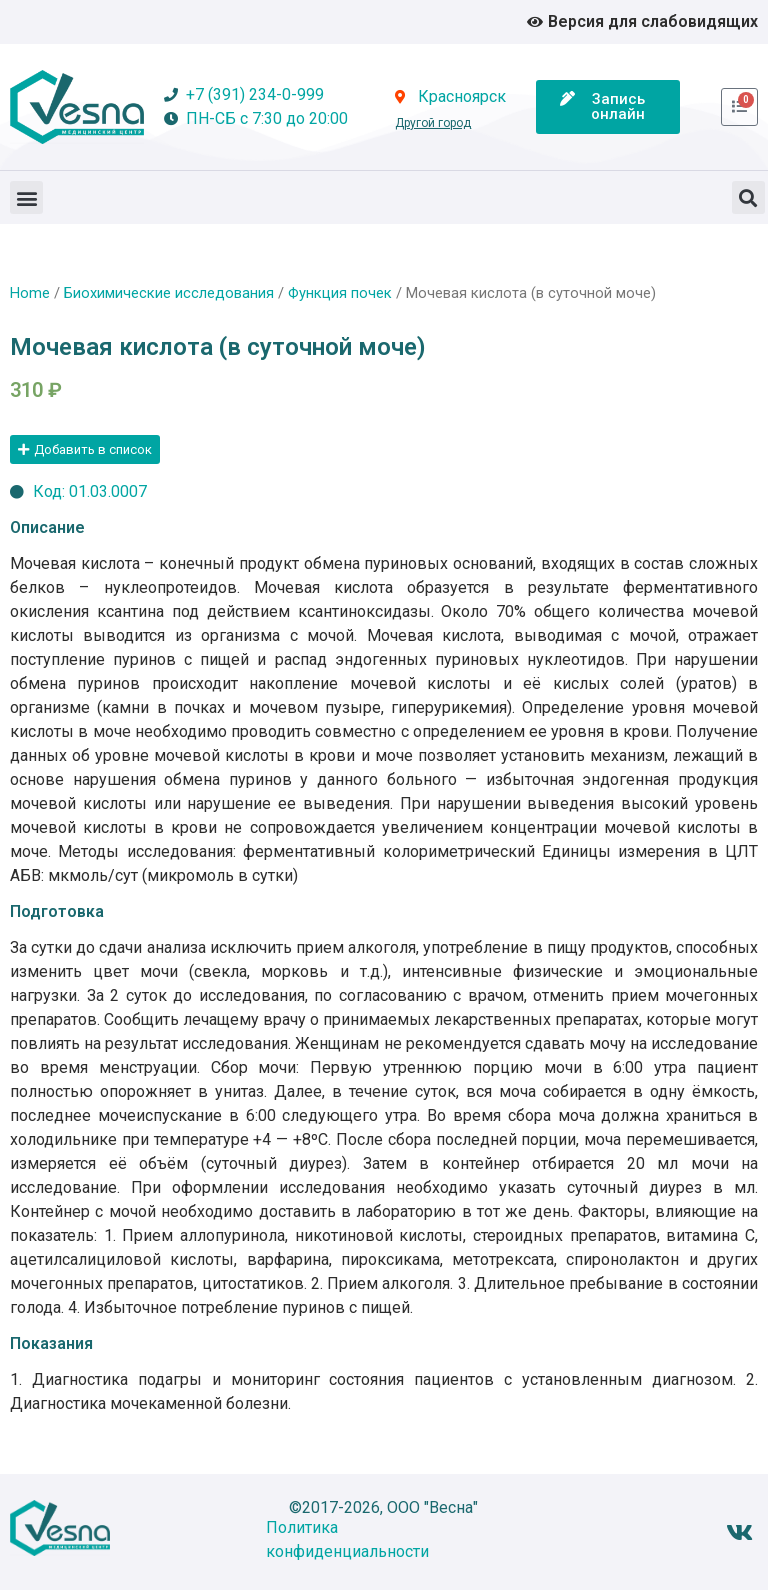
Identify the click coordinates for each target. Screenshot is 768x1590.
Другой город (433, 123)
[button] (26, 197)
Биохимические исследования (169, 293)
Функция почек (340, 293)
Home (30, 293)
